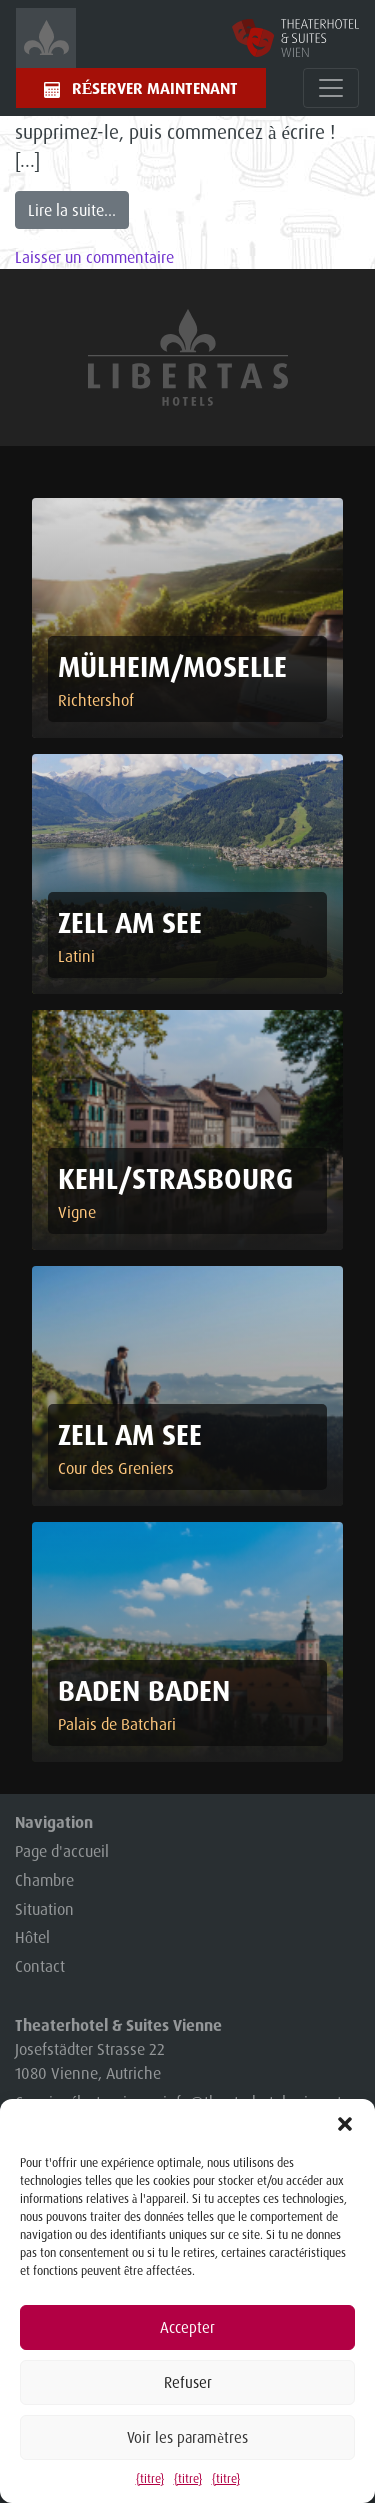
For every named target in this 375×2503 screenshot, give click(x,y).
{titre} (150, 2478)
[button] (345, 2124)
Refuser (188, 2382)
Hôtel (32, 1937)
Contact (40, 1966)
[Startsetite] (46, 38)
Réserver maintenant (155, 88)
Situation (44, 1909)
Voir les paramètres (187, 2437)
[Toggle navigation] (331, 88)
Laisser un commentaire (94, 257)
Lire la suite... (72, 210)
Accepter (187, 2327)
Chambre (44, 1880)
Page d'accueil (62, 1851)
